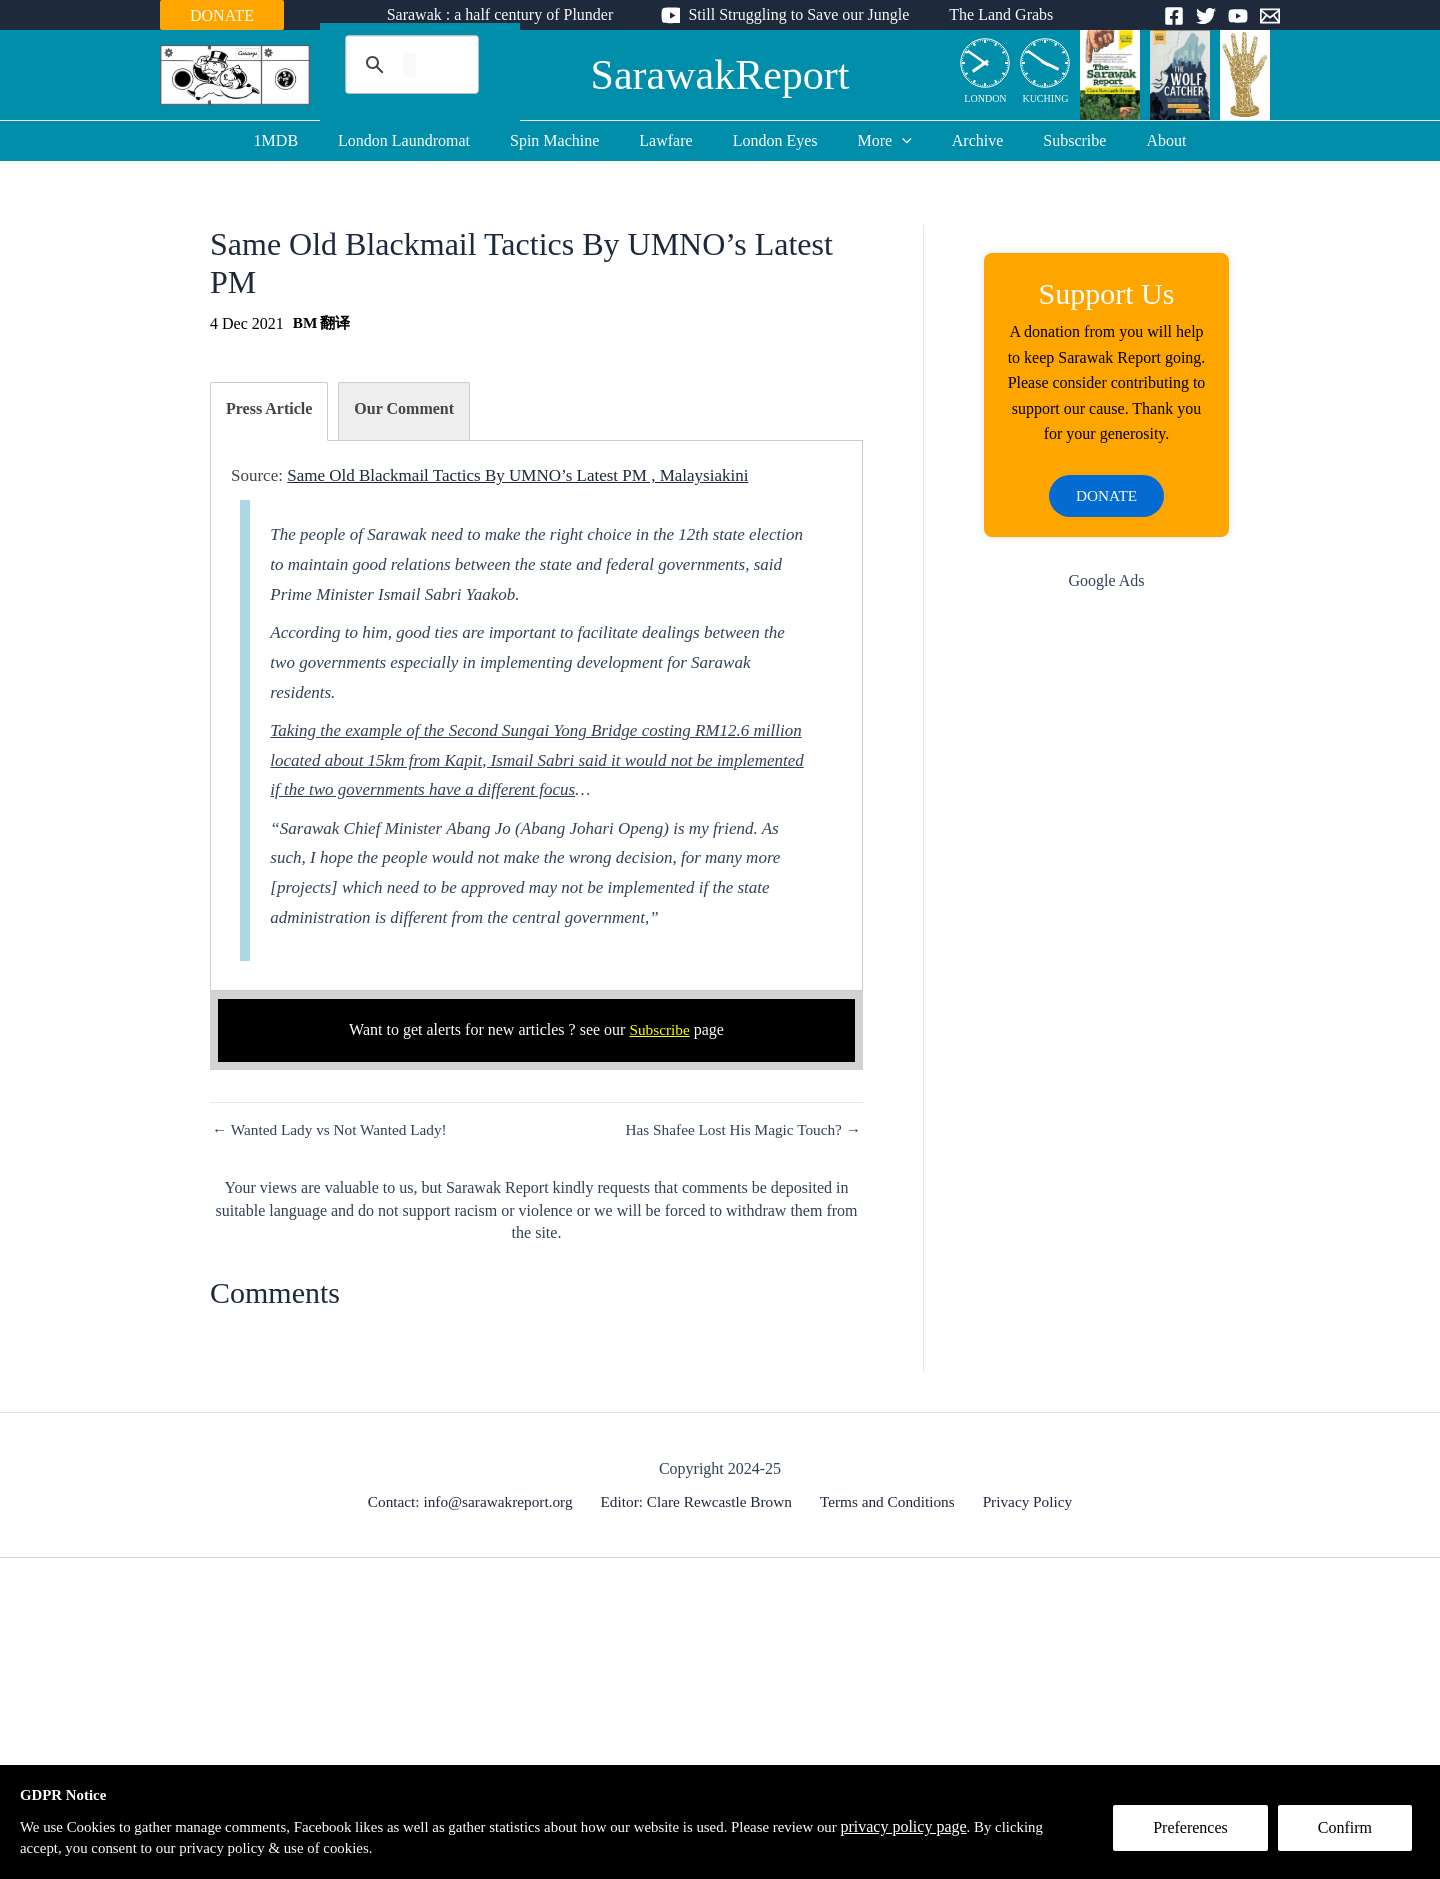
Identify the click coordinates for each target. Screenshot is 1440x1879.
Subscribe (1050, 140)
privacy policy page (966, 1824)
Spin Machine (570, 140)
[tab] (269, 411)
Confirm (1353, 1835)
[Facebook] (1174, 16)
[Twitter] (1206, 16)
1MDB (308, 140)
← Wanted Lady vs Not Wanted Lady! (335, 1130)
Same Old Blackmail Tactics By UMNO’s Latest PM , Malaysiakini (517, 475)
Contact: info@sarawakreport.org (478, 1501)
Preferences (1198, 1835)
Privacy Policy (1022, 1501)
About (1134, 140)
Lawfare (673, 140)
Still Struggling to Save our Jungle (798, 14)
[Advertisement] (1106, 929)
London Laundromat (428, 140)
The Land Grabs (993, 14)
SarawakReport (720, 75)
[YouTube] (1238, 16)
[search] (409, 65)
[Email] (1270, 16)
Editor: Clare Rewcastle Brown (702, 1501)
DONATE (222, 15)
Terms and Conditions (888, 1501)
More (877, 141)
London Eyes (775, 140)
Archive (962, 140)
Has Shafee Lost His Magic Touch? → (737, 1130)
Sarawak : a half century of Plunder (508, 14)
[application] (894, 141)
